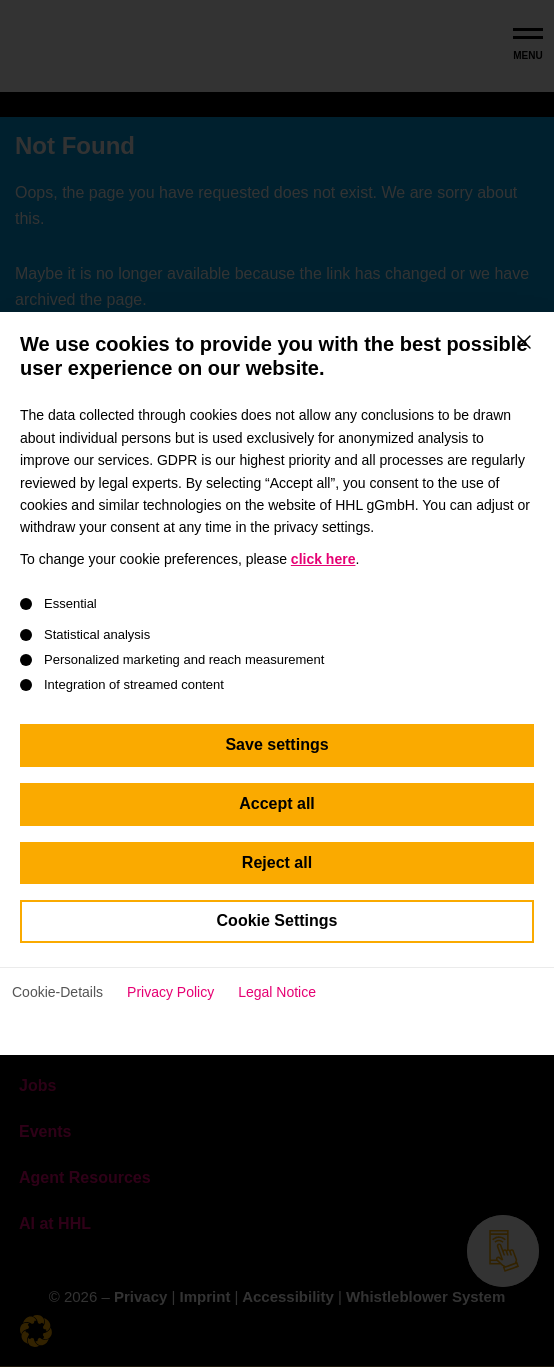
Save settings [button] (276, 763)
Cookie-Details (57, 1011)
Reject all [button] (277, 880)
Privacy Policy (170, 1011)
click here (323, 577)
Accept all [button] (277, 822)
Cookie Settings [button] (277, 939)
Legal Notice (277, 1011)
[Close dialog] (524, 360)
